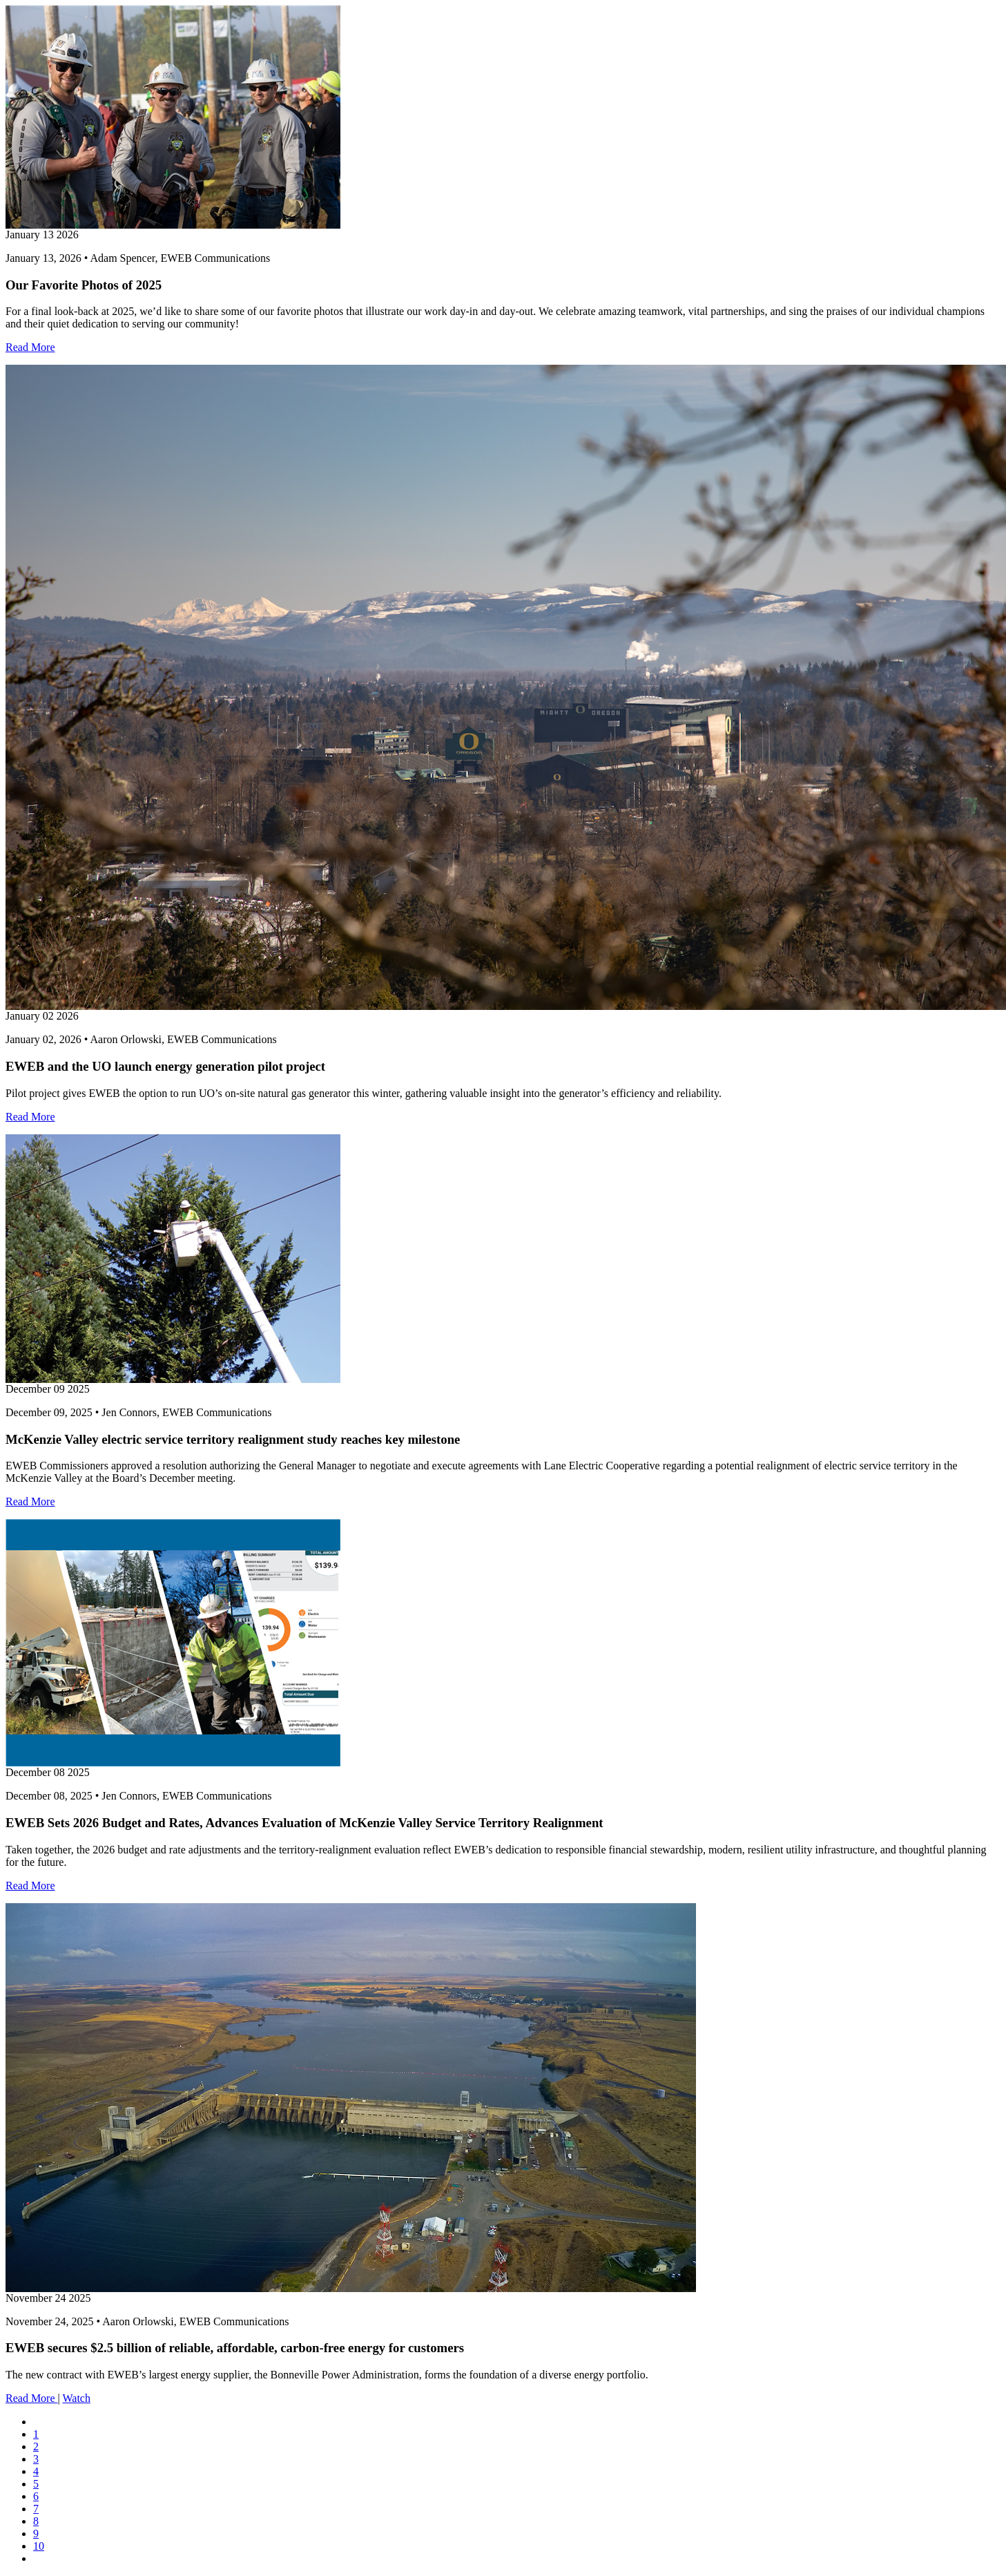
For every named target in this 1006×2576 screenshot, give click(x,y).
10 (38, 2546)
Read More (30, 347)
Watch (76, 2398)
